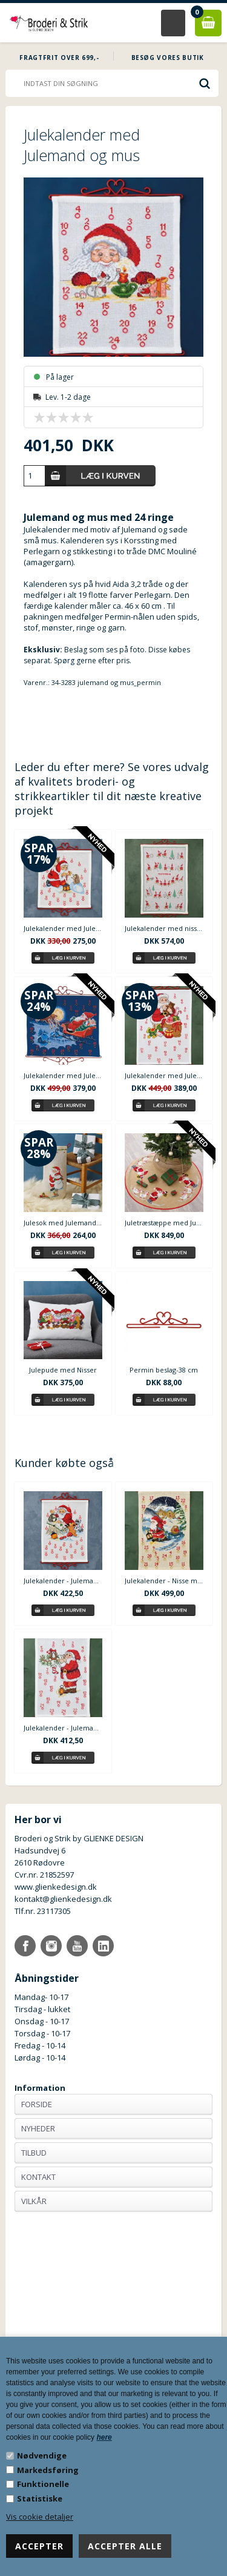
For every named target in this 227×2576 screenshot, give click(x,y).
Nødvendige (42, 2455)
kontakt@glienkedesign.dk (63, 1898)
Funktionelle (43, 2483)
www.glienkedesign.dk (56, 1886)
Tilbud (34, 2152)
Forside (36, 2104)
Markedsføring (48, 2470)
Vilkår (34, 2201)
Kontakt (38, 2176)
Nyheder (38, 2128)
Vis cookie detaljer (39, 2516)
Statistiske (39, 2498)
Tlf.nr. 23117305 (43, 1911)
